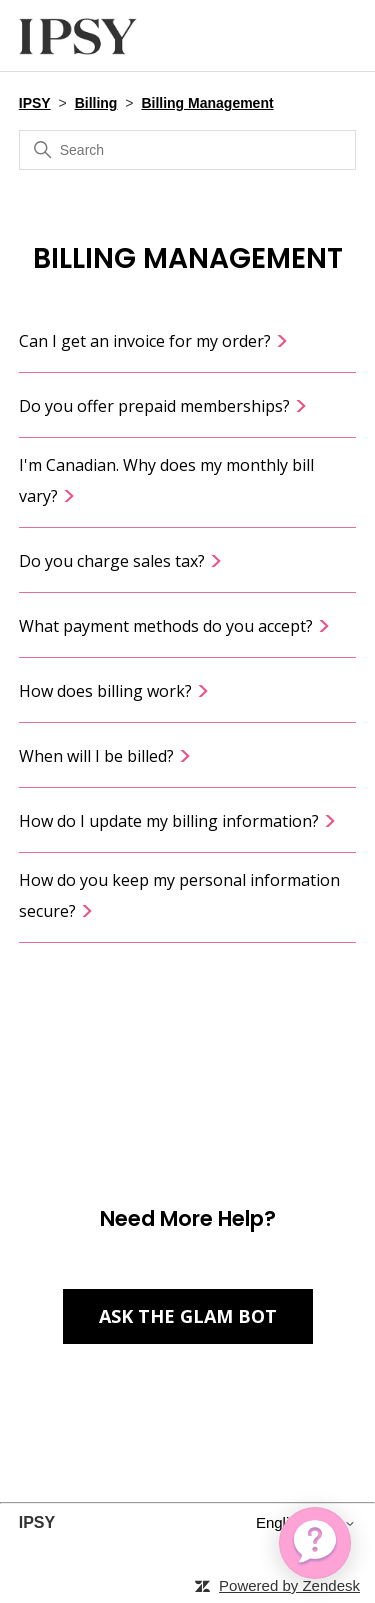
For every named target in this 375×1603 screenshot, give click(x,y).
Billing (96, 103)
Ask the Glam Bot (188, 1316)
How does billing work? (114, 691)
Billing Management (207, 103)
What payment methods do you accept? (175, 626)
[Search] (188, 150)
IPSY (35, 103)
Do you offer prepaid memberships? (163, 406)
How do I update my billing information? (178, 821)
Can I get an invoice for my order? (154, 341)
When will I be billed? (105, 756)
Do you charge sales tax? (121, 561)
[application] (315, 1543)
